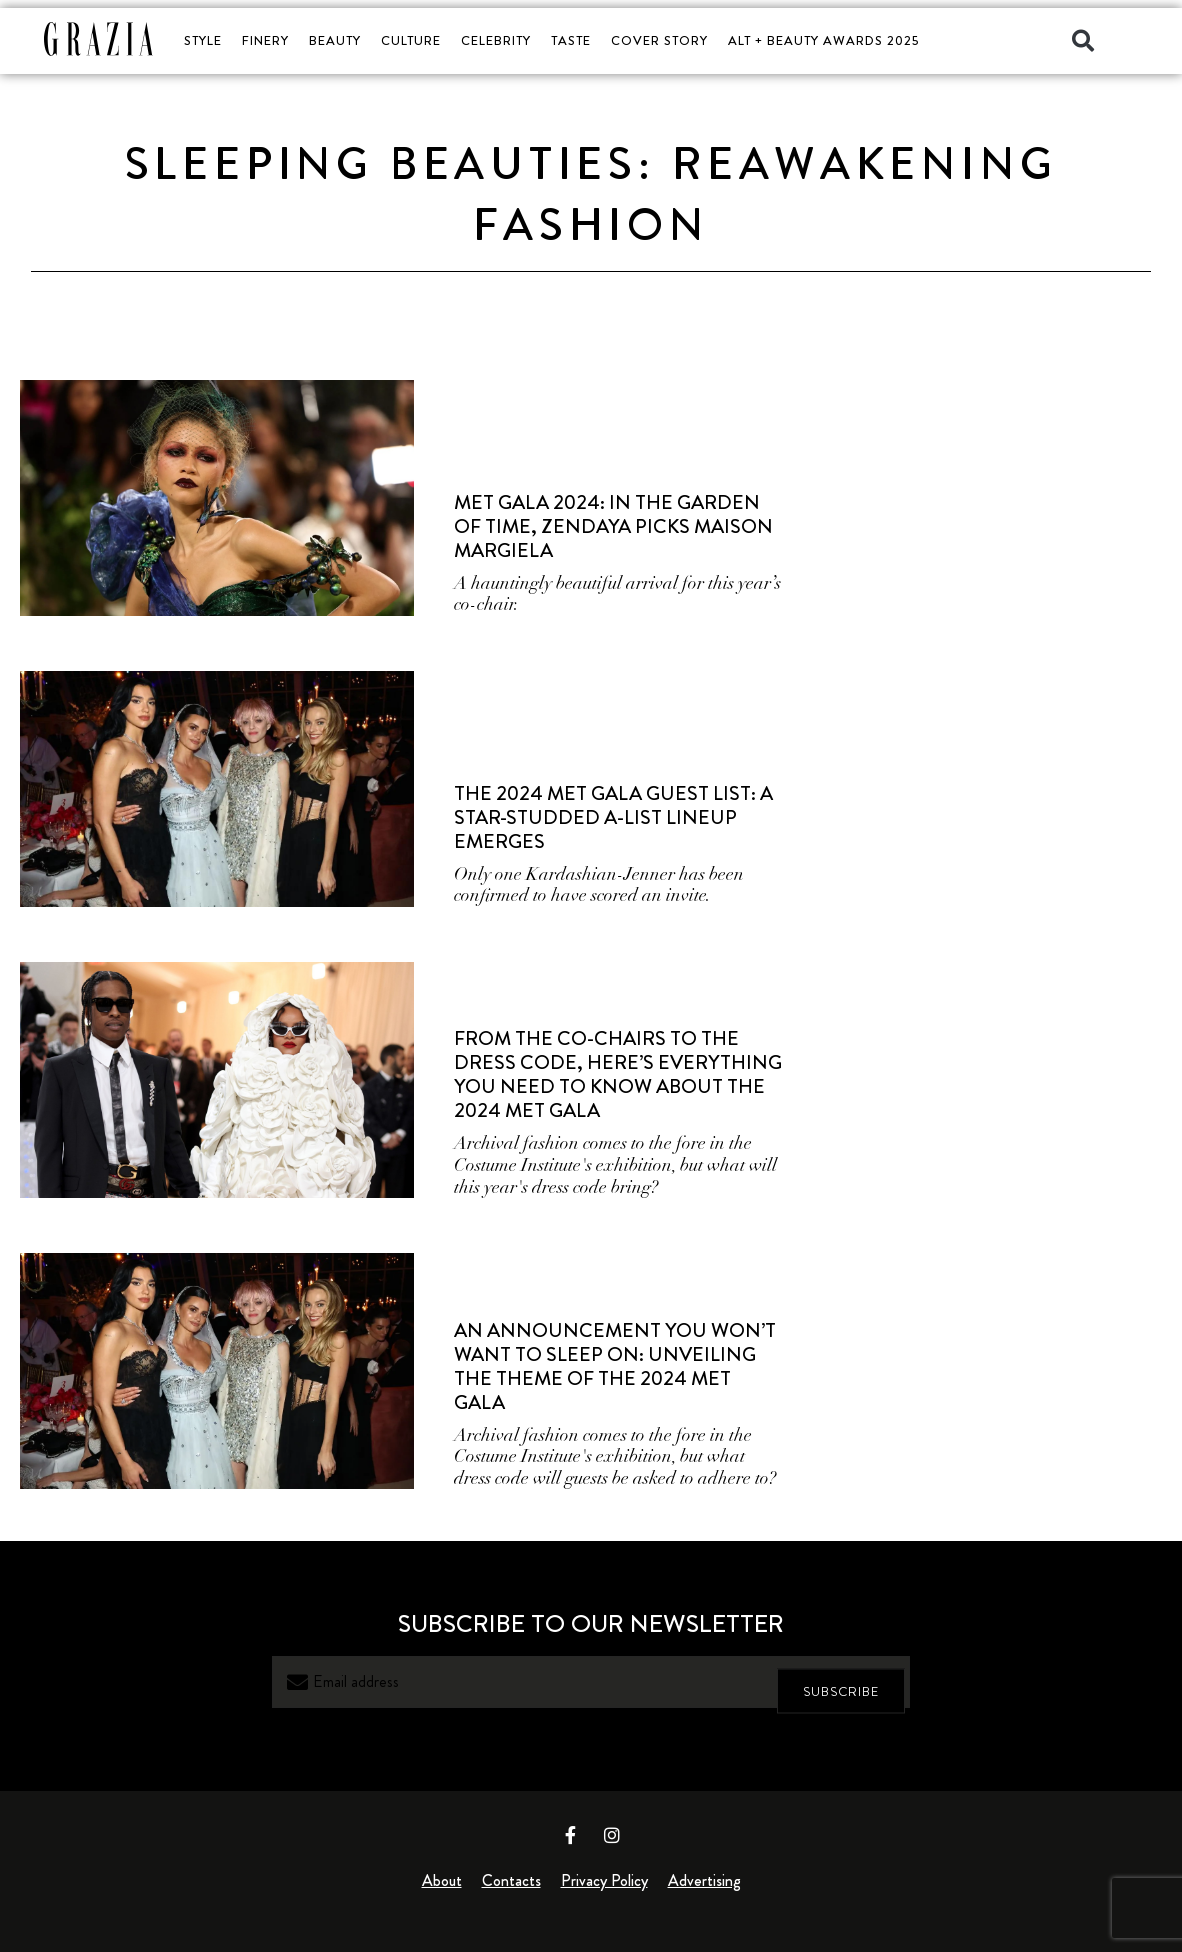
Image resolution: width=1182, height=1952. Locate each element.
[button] (1083, 41)
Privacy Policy (604, 1880)
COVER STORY (659, 40)
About (442, 1880)
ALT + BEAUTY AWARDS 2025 (823, 40)
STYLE (203, 40)
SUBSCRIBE (841, 1682)
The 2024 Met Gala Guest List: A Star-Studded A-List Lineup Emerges (613, 817)
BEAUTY (335, 40)
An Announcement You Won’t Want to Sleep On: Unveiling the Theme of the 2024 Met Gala (615, 1366)
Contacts (511, 1880)
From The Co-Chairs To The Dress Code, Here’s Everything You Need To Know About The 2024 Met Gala (618, 1074)
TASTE (571, 40)
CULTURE (411, 40)
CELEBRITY (496, 40)
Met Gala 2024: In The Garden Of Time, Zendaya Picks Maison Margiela (613, 526)
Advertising (704, 1880)
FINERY (265, 40)
